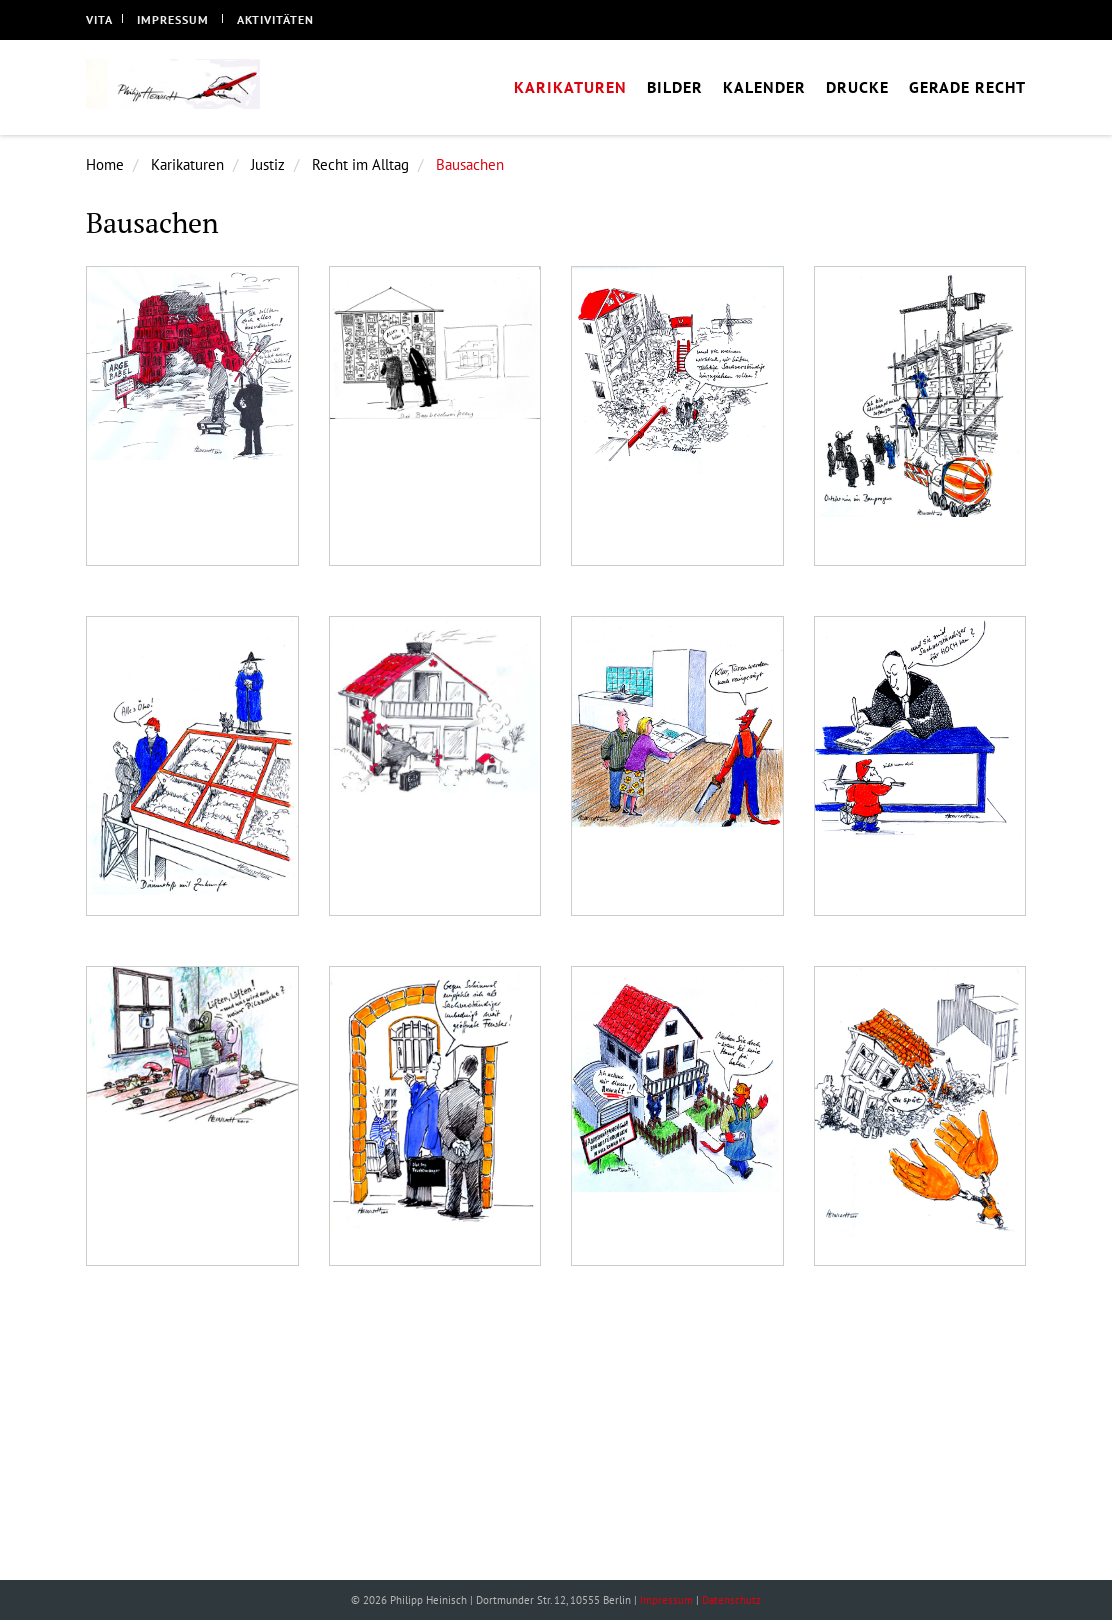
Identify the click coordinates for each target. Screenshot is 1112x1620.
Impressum (173, 19)
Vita (99, 19)
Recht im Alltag (360, 164)
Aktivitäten (275, 19)
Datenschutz (731, 1600)
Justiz (268, 164)
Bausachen (470, 164)
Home (105, 164)
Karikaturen (187, 164)
